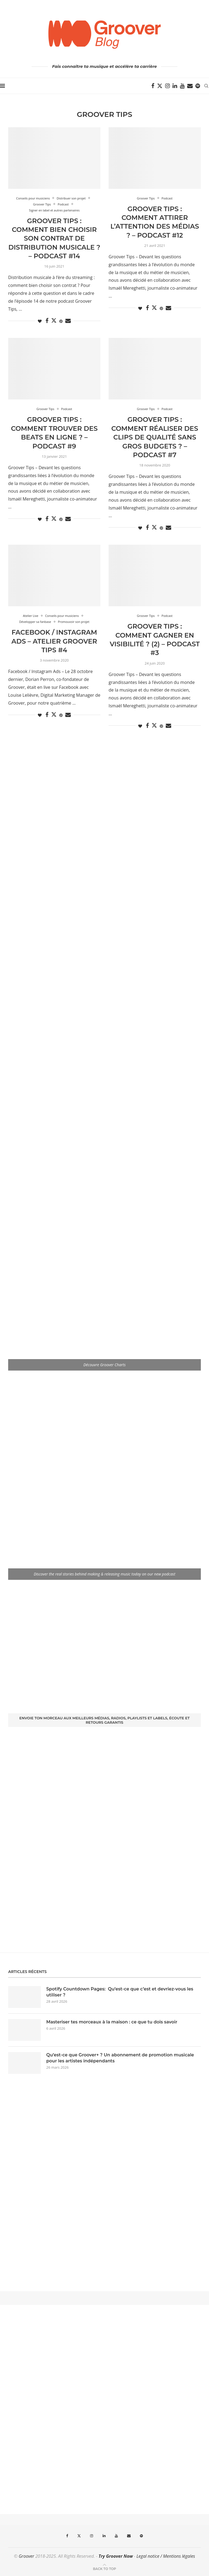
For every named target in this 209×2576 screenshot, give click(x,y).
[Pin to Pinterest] (61, 321)
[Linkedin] (175, 86)
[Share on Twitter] (54, 320)
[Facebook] (152, 86)
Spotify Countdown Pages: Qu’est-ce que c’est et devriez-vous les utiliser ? (119, 1992)
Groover (26, 2556)
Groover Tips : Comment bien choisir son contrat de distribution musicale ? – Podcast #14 (54, 238)
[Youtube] (182, 86)
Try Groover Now (116, 2556)
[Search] (206, 86)
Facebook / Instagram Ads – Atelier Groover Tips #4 (54, 641)
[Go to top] (104, 2568)
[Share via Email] (68, 321)
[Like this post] (40, 321)
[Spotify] (197, 86)
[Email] (190, 86)
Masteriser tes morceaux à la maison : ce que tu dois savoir (111, 2022)
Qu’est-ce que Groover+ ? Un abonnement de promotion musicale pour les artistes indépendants (120, 2057)
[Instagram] (167, 86)
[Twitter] (159, 86)
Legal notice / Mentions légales (165, 2556)
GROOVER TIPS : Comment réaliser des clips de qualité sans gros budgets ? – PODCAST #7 (154, 437)
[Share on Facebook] (46, 321)
